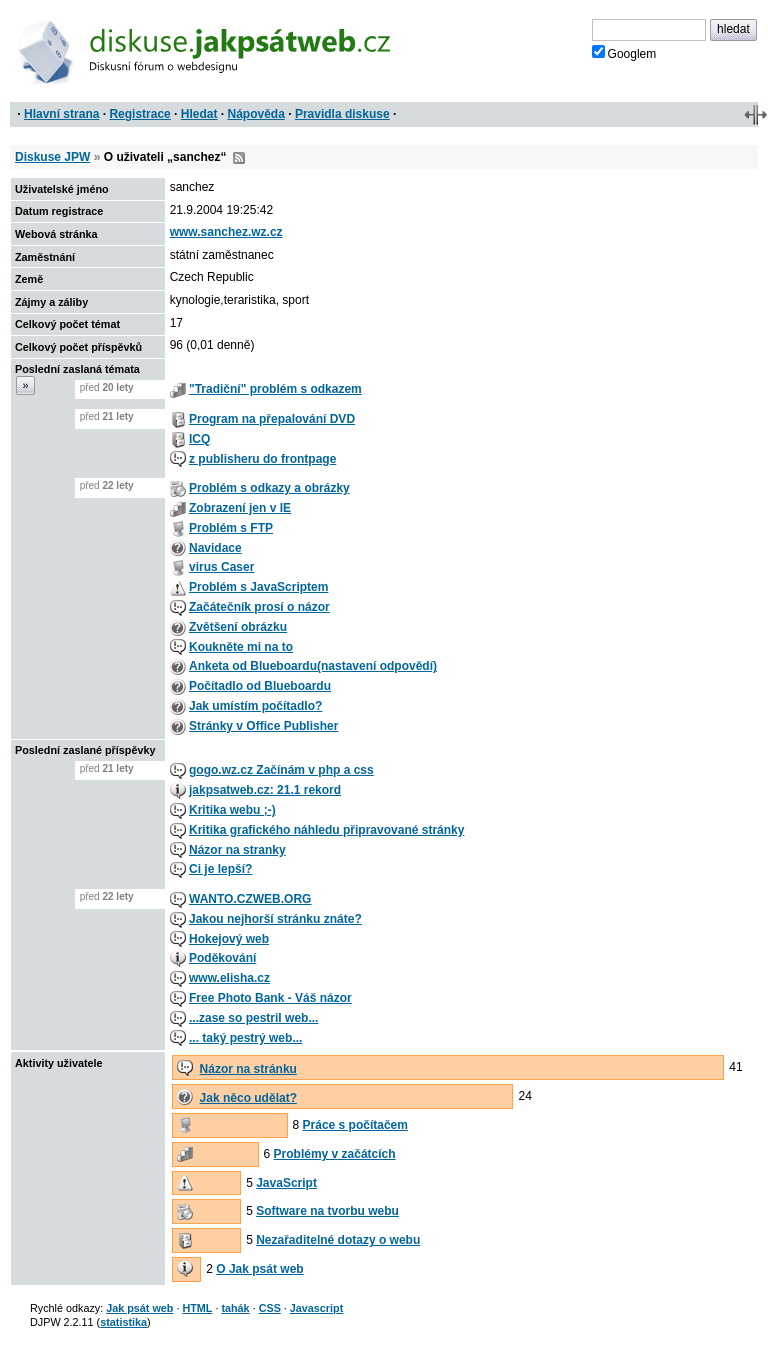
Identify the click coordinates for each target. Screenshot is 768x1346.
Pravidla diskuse (342, 114)
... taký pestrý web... (245, 1038)
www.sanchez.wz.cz (226, 232)
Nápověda (256, 114)
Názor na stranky (237, 850)
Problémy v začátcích (335, 1154)
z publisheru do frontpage (262, 459)
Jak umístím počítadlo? (255, 706)
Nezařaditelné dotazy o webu (338, 1240)
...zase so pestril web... (253, 1018)
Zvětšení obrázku (238, 627)
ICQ (199, 439)
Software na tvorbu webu (327, 1211)
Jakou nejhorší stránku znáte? (275, 919)
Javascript (316, 1308)
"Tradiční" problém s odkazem (275, 389)
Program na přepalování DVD (272, 419)
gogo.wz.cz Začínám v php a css (281, 770)
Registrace (139, 114)
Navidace (215, 548)
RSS (239, 158)
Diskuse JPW (52, 157)
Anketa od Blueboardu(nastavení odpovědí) (313, 666)
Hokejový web (229, 939)
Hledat (199, 114)
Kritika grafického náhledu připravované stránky (326, 830)
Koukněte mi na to (241, 647)
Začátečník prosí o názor (259, 607)
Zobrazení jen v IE (240, 508)
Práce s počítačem (355, 1125)
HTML (197, 1308)
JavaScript (286, 1183)
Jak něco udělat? (248, 1098)
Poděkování (222, 958)
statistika (123, 1322)
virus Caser (221, 567)
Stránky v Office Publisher (263, 726)
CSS (270, 1308)
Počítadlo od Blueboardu (260, 686)
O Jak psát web (259, 1269)
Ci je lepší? (220, 869)
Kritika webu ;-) (232, 810)
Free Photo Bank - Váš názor (270, 998)
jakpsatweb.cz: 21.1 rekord (265, 790)
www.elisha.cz (229, 978)
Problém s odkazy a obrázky (269, 488)
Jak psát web (139, 1308)
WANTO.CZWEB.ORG (250, 899)
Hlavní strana (61, 114)
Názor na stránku (248, 1069)
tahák (235, 1308)
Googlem (624, 53)
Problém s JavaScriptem (258, 587)
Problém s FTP (231, 528)
